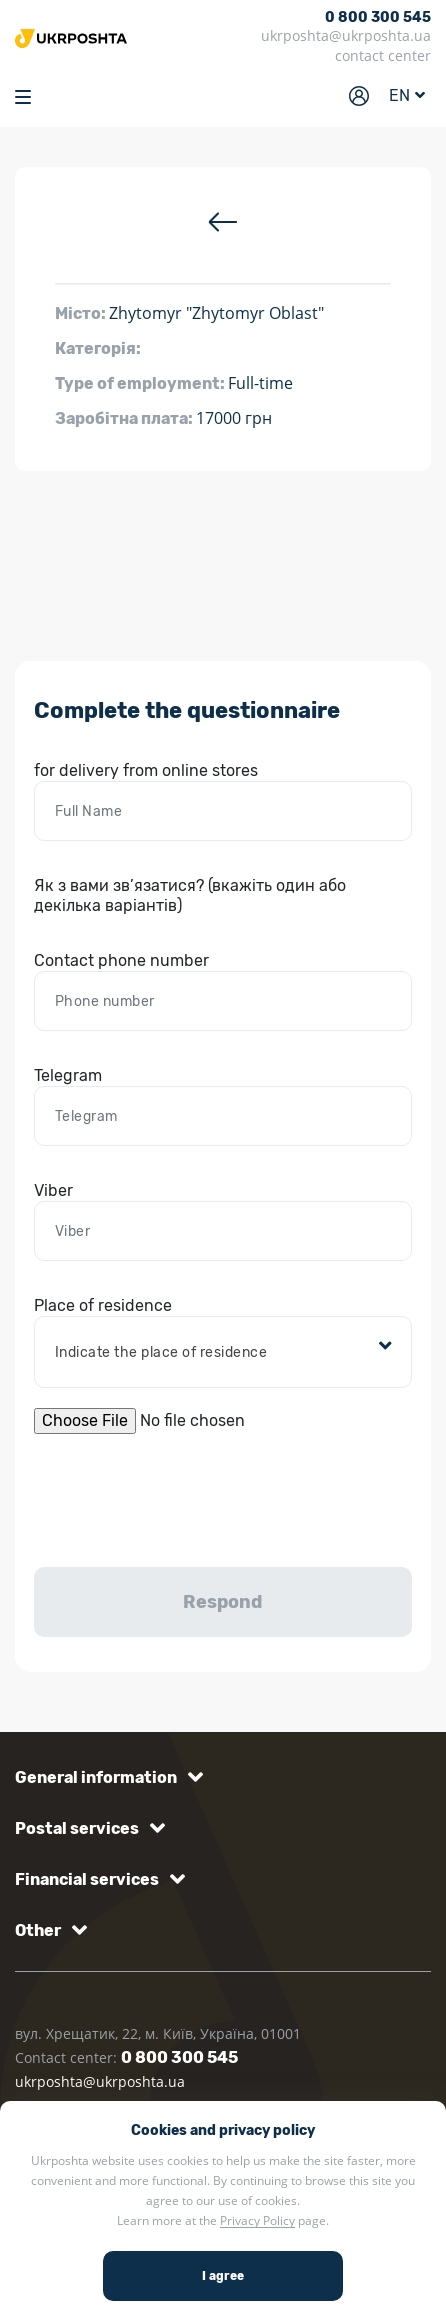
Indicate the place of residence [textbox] (161, 1352)
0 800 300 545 (378, 18)
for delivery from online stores (146, 770)
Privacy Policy (257, 2220)
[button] (105, 1777)
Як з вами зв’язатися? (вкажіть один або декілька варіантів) (190, 895)
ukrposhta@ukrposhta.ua (346, 35)
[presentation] (186, 1498)
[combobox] (223, 1353)
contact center (383, 55)
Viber (53, 1190)
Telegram (68, 1075)
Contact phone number (121, 960)
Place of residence (103, 1305)
